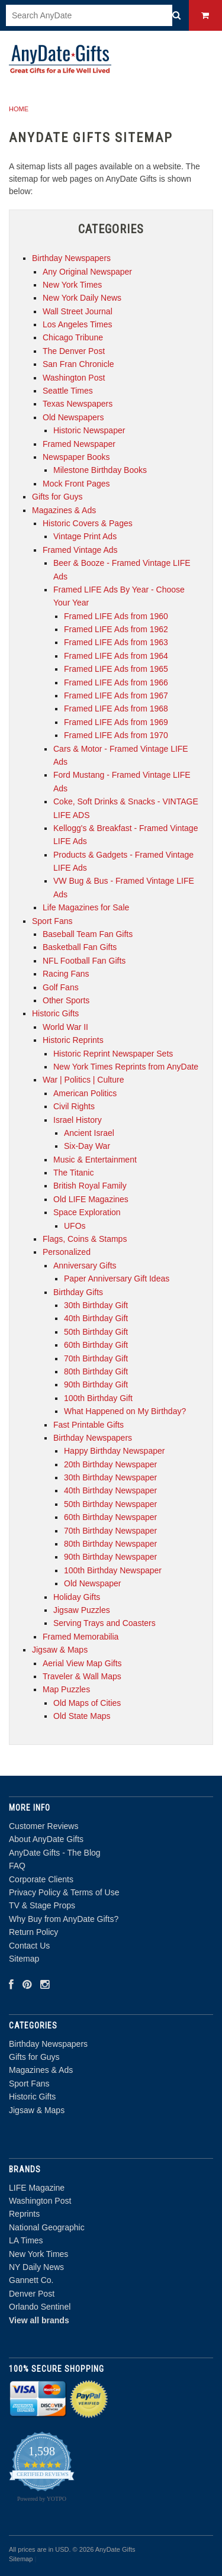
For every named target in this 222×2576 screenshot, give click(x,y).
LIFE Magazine (37, 2187)
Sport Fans (29, 2083)
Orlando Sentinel (39, 2306)
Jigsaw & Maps (37, 2110)
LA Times (26, 2240)
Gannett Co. (31, 2280)
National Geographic (47, 2227)
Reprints (24, 2213)
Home (18, 108)
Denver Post (31, 2293)
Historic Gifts (32, 2096)
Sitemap (24, 1958)
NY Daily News (36, 2267)
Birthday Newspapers (48, 2044)
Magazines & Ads (41, 2070)
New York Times (38, 2254)
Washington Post (40, 2200)
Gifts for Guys (34, 2057)
